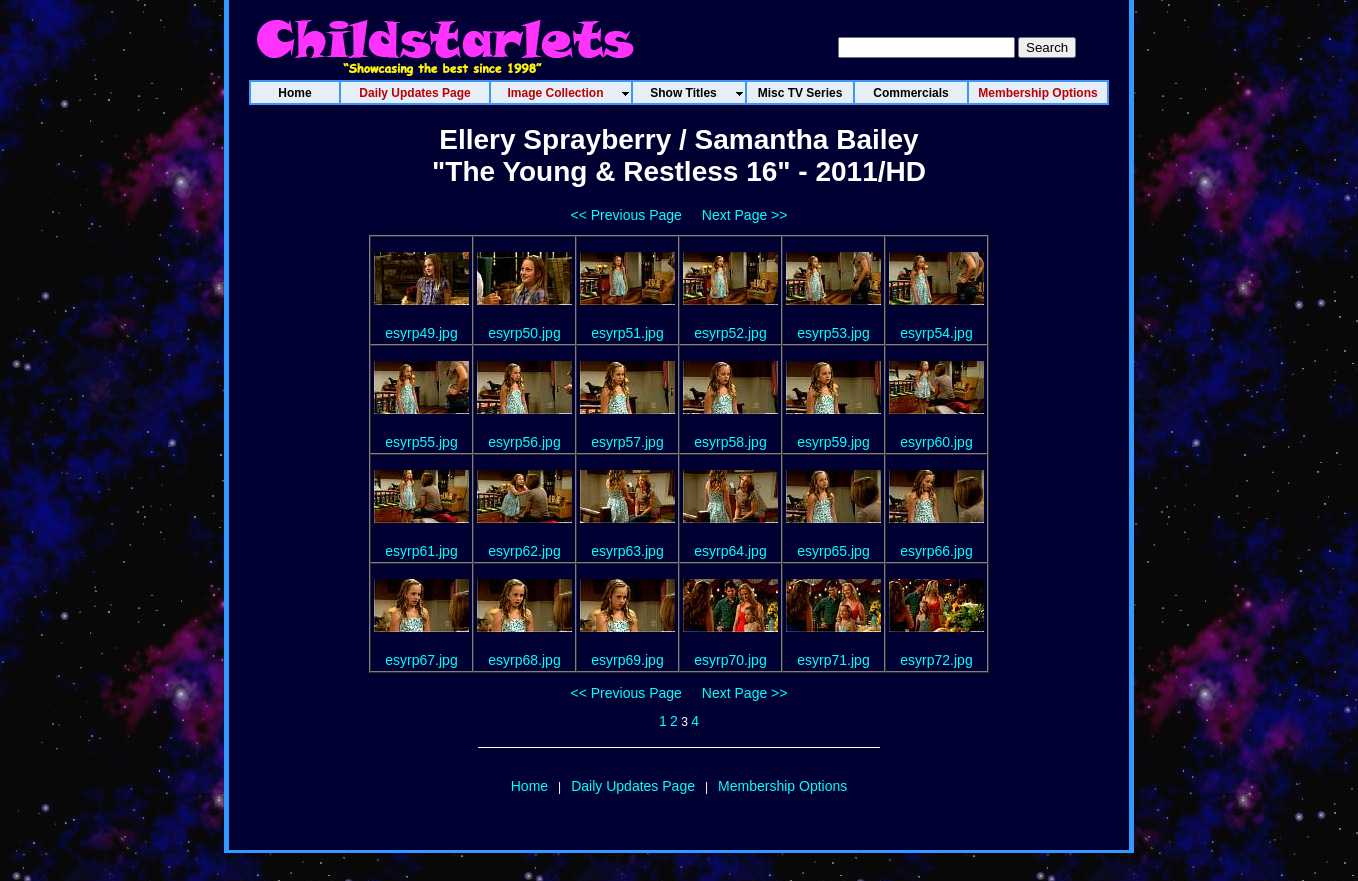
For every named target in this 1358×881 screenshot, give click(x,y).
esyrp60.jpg (936, 442)
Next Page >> (745, 215)
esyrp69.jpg (627, 660)
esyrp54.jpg (936, 333)
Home (529, 786)
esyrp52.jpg (730, 333)
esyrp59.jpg (833, 442)
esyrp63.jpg (627, 551)
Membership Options (782, 786)
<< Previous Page (626, 215)
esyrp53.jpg (833, 333)
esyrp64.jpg (730, 551)
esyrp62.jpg (524, 551)
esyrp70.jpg (730, 660)
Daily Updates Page (633, 786)
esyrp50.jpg (524, 333)
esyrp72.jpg (936, 660)
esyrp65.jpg (833, 551)
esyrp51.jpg (627, 333)
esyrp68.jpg (524, 660)
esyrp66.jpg (936, 551)
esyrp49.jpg (421, 333)
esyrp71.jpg (833, 660)
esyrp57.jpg (627, 442)
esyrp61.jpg (421, 551)
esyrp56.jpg (524, 442)
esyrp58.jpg (730, 442)
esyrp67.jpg (421, 660)
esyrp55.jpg (421, 442)
